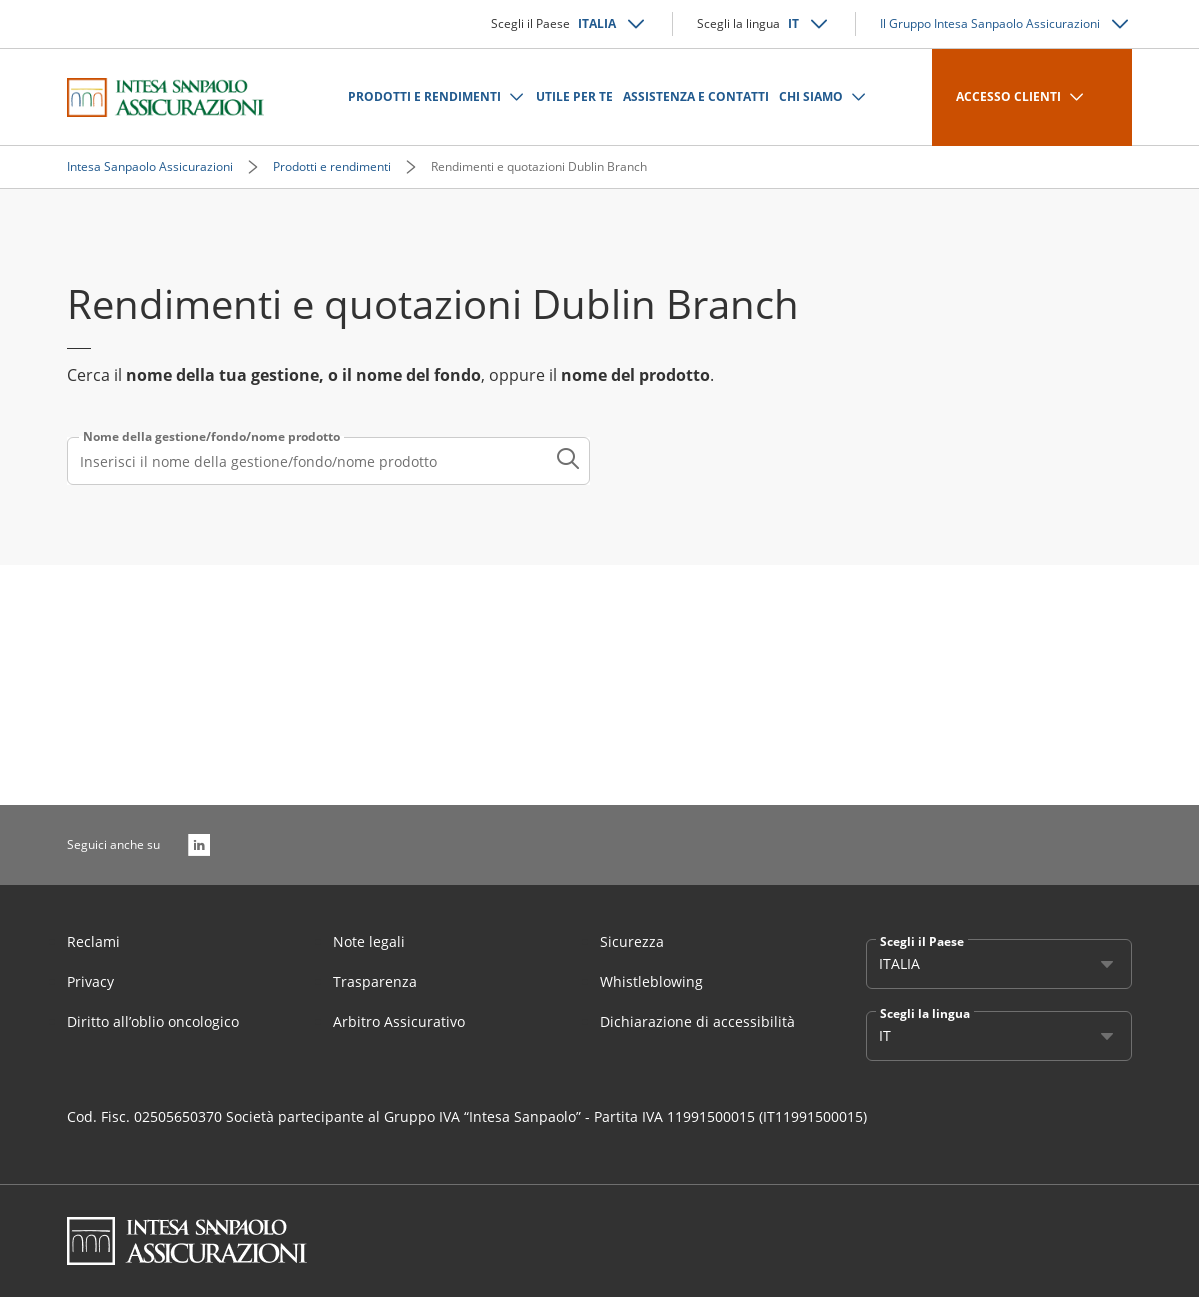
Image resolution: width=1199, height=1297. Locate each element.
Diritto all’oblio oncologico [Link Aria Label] (153, 1021)
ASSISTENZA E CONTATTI (696, 96)
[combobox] (328, 461)
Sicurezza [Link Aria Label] (632, 941)
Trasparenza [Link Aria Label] (375, 981)
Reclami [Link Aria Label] (93, 941)
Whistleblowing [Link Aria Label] (651, 981)
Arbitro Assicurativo (399, 1021)
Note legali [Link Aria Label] (369, 941)
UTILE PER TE (574, 96)
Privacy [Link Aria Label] (90, 981)
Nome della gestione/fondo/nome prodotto (211, 437)
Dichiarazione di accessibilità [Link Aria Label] (697, 1021)
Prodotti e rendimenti (332, 166)
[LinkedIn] (199, 845)
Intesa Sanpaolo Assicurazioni (150, 166)
